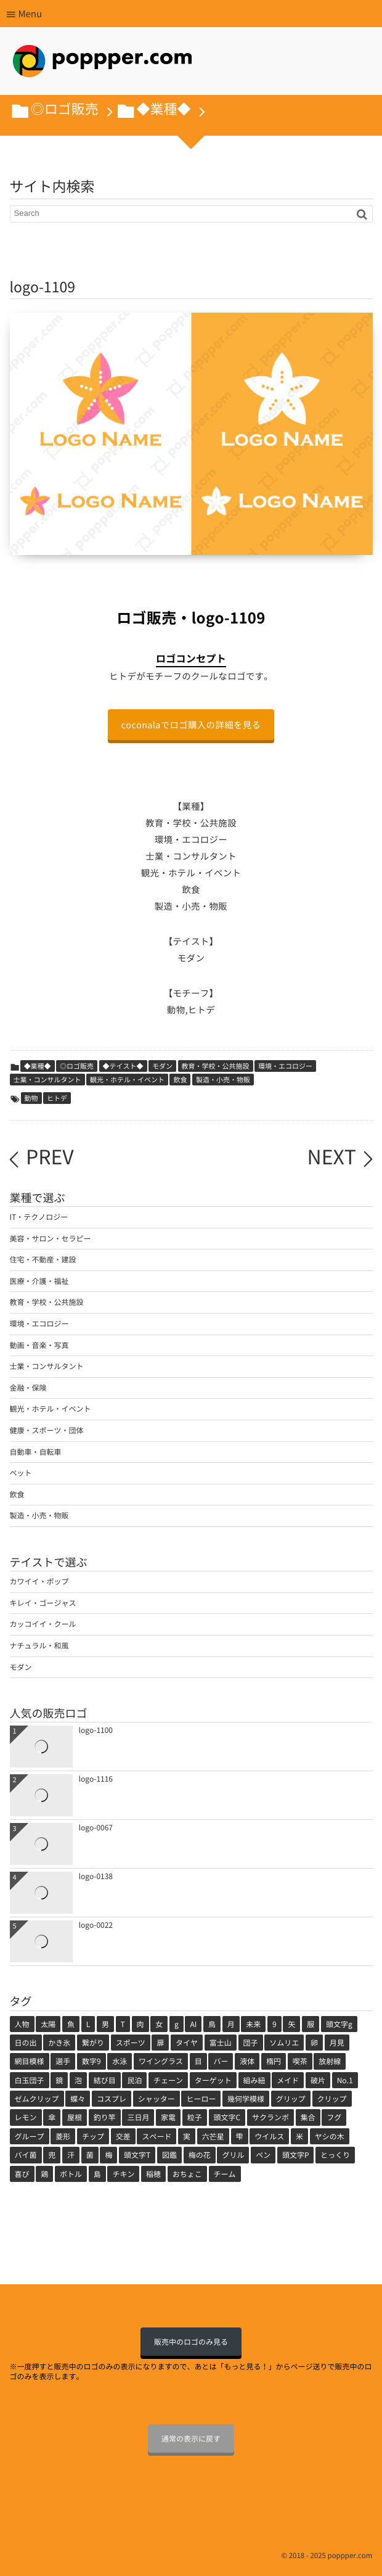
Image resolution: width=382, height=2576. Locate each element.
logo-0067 (96, 1827)
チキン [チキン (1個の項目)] (123, 2173)
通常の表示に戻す (191, 2438)
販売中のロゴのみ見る (191, 2341)
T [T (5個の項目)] (123, 2024)
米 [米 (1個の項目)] (299, 2136)
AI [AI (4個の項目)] (193, 2024)
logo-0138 (96, 1876)
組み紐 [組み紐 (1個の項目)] (254, 2080)
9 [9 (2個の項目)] (274, 2024)
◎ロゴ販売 (77, 1066)
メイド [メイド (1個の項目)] (288, 2080)
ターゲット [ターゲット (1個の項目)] (213, 2080)
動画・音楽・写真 (39, 1345)
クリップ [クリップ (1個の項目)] (332, 2098)
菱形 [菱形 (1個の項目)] (62, 2136)
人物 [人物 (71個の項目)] (22, 2024)
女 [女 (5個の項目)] (159, 2024)
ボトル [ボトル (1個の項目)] (71, 2173)
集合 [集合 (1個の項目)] (308, 2117)
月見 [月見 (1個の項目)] (337, 2042)
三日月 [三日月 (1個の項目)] (138, 2117)
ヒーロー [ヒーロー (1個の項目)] (201, 2098)
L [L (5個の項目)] (88, 2024)
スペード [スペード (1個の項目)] (156, 2136)
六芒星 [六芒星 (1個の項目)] (213, 2136)
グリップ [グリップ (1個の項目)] (291, 2098)
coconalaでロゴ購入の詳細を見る (191, 724)
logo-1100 (96, 1729)
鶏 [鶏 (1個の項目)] (44, 2173)
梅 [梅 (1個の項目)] (108, 2154)
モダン (162, 1066)
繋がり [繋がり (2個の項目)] (93, 2042)
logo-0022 (96, 1924)
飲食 (180, 1079)
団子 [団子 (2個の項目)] (250, 2042)
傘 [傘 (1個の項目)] (51, 2117)
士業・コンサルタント (47, 1079)
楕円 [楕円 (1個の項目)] (273, 2061)
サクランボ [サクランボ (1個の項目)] (270, 2117)
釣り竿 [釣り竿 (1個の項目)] (105, 2117)
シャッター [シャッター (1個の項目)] (156, 2098)
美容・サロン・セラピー (50, 1238)
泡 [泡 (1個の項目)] (78, 2080)
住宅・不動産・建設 (43, 1259)
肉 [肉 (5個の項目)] (140, 2024)
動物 (31, 1098)
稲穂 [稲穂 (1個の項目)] (153, 2173)
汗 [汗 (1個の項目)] (71, 2154)
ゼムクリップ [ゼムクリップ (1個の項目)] (37, 2098)
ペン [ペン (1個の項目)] (263, 2154)
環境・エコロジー (285, 1066)
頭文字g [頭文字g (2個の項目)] (339, 2024)
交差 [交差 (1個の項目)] (123, 2136)
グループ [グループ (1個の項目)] (29, 2136)
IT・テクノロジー (39, 1216)
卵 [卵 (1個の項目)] (314, 2042)
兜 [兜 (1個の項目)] (51, 2154)
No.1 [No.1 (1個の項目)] (345, 2080)
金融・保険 (28, 1387)
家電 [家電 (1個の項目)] (168, 2117)
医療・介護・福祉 (39, 1280)
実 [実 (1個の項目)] (186, 2136)
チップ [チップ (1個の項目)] (93, 2136)
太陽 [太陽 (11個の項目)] (48, 2024)
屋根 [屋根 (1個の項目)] (74, 2117)
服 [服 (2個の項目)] (310, 2024)
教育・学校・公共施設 (216, 1066)
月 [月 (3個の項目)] (231, 2024)
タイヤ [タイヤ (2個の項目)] (187, 2042)
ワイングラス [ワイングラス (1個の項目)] (161, 2061)
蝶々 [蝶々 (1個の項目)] (77, 2098)
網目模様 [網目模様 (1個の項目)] (29, 2061)
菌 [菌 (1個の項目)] (90, 2154)
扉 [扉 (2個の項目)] (160, 2042)
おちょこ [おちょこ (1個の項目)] (187, 2173)
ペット (21, 1472)
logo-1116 (96, 1778)
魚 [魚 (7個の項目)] (71, 2024)
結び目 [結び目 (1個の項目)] (105, 2080)
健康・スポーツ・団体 (47, 1430)
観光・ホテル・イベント (127, 1079)
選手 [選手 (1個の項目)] (62, 2061)
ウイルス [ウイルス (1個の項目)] (269, 2136)
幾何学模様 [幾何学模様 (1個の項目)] (245, 2098)
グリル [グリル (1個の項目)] (233, 2154)
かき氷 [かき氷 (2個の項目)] (59, 2042)
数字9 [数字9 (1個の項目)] (91, 2061)
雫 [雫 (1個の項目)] (239, 2136)
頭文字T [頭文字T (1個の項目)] (137, 2154)
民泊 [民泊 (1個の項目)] (134, 2080)
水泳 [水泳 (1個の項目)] (119, 2061)
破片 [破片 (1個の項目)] (318, 2080)
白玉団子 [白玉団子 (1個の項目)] (29, 2080)
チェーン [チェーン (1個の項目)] (168, 2080)
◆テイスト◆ (123, 1066)
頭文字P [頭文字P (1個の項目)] (295, 2154)
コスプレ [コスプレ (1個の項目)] (111, 2098)
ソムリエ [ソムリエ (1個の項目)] (284, 2042)
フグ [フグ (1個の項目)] (334, 2117)
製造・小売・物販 (223, 1079)
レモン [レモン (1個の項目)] (26, 2117)
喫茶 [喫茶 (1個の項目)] (300, 2061)
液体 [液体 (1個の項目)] (247, 2061)
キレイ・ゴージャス (43, 1602)
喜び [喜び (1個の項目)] (22, 2173)
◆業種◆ (37, 1066)
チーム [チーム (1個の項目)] (225, 2173)
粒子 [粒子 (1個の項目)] (194, 2117)
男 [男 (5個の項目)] (105, 2024)
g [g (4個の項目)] (176, 2024)
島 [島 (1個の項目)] (97, 2173)
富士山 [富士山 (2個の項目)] (220, 2042)
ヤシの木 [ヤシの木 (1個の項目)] (329, 2136)
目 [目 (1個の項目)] (198, 2061)
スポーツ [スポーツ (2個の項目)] (130, 2042)
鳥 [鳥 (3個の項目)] (212, 2024)
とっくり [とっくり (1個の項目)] (335, 2154)
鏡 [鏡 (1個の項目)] (59, 2080)
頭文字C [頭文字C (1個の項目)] (227, 2117)
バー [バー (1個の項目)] (220, 2061)
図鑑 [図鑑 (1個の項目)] (169, 2154)
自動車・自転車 (36, 1451)
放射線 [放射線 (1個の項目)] (330, 2061)
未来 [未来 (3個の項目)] (253, 2024)
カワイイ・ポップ (39, 1581)
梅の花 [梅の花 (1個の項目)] (200, 2154)
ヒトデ (57, 1098)
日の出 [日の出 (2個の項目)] (26, 2042)
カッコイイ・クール (43, 1623)
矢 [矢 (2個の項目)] (291, 2024)
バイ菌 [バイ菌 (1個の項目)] (26, 2154)
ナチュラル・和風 (39, 1645)
